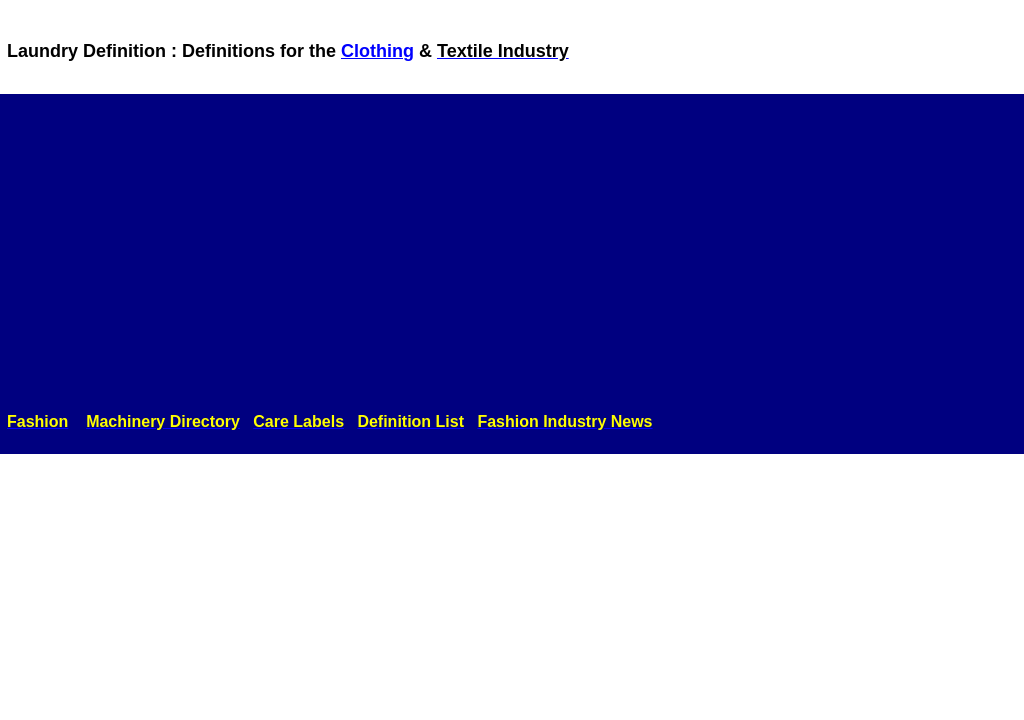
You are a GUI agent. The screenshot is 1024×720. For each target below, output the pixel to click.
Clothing (377, 51)
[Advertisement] (512, 257)
